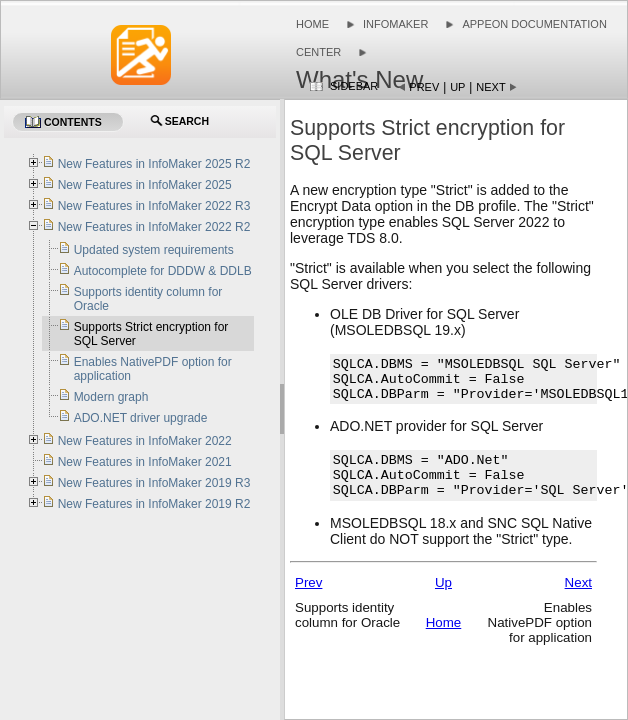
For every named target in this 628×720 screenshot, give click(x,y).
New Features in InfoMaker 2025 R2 (154, 164)
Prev (424, 87)
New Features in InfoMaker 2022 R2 (154, 227)
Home (312, 24)
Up (457, 87)
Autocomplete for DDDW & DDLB (163, 271)
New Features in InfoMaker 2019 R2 (154, 504)
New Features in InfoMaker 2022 (145, 441)
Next (490, 87)
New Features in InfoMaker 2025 (145, 185)
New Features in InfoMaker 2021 (145, 462)
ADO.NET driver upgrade (141, 418)
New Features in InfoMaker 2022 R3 (154, 206)
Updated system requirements (154, 250)
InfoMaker (395, 24)
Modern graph (111, 397)
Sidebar (354, 86)
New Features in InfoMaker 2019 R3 (154, 483)
